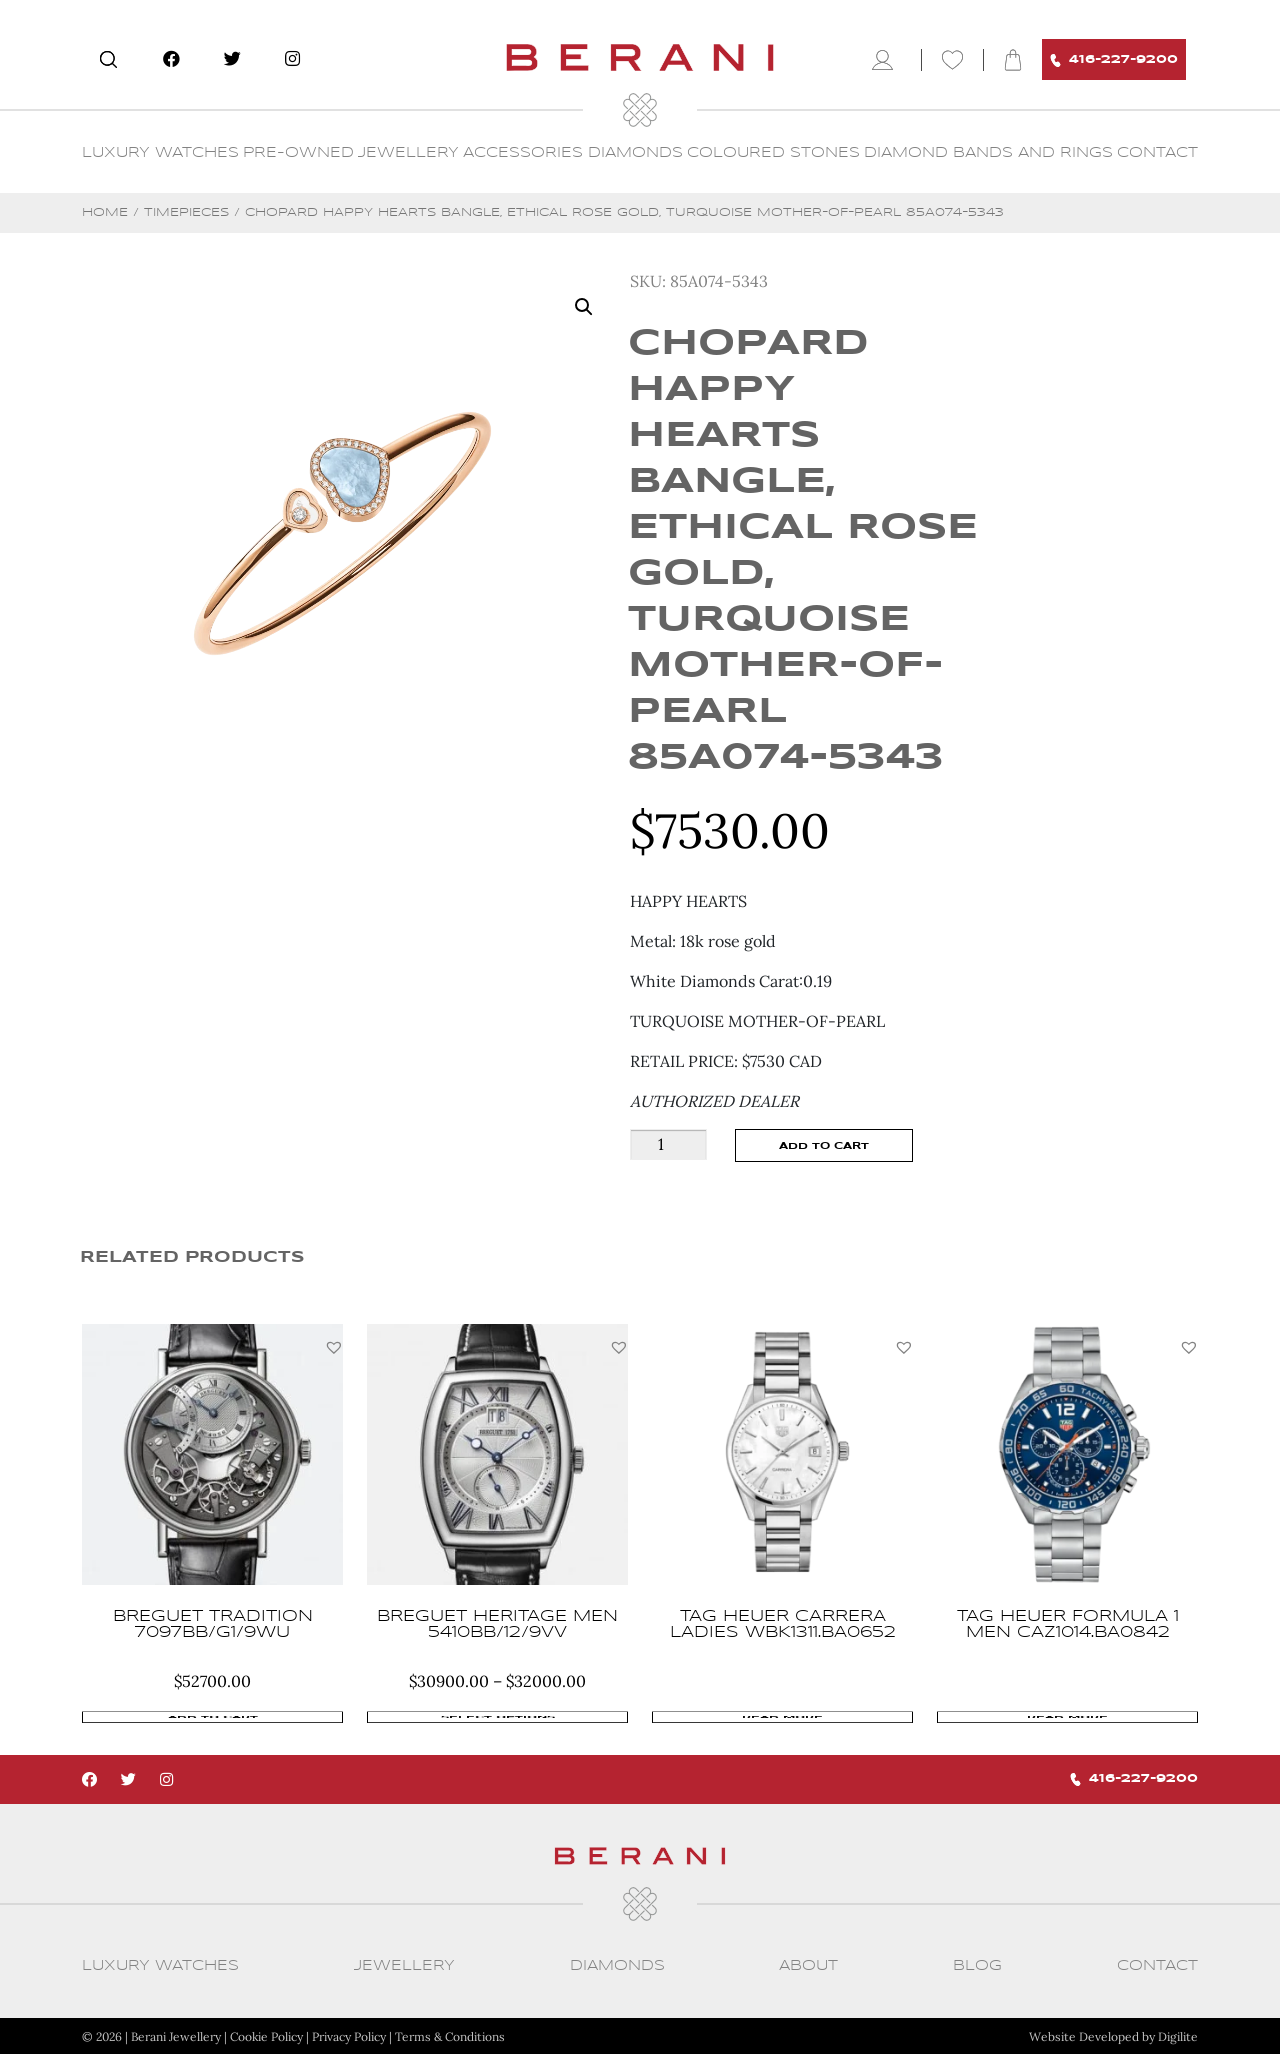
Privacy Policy (349, 2035)
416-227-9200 (1114, 60)
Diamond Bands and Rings (988, 153)
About (808, 1965)
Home (105, 212)
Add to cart (824, 1146)
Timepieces (186, 212)
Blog (977, 1965)
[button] (334, 1347)
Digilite (1178, 2035)
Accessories (523, 153)
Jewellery (408, 153)
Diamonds (635, 153)
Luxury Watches (160, 153)
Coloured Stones (773, 153)
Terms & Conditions (450, 2035)
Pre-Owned (298, 153)
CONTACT (1157, 153)
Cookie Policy (266, 2035)
